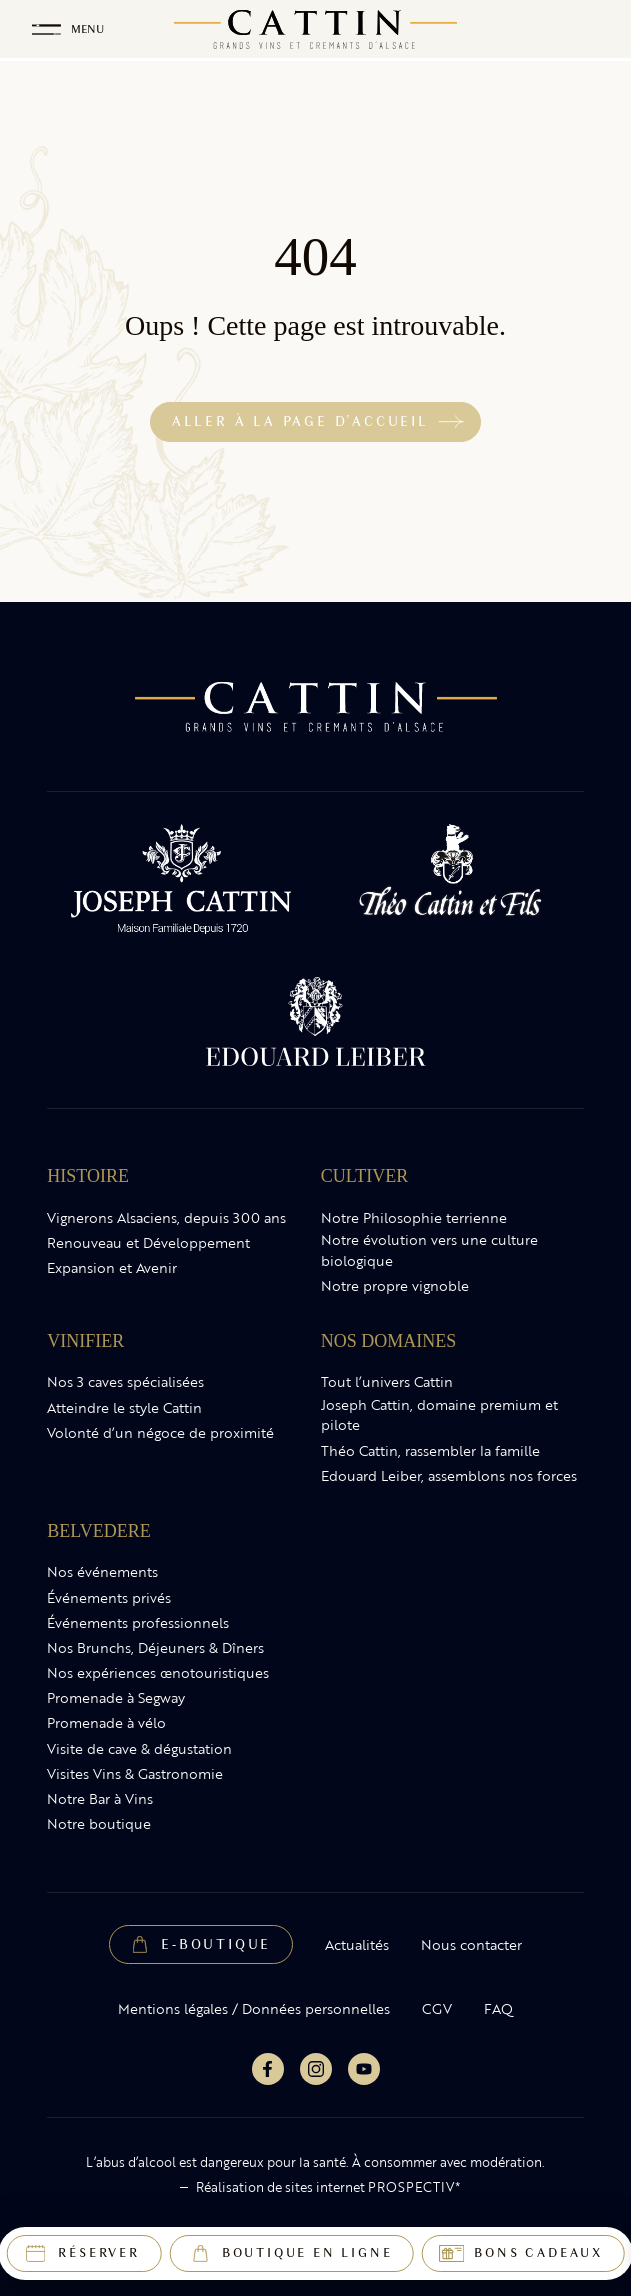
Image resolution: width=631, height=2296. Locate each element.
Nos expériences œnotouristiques (158, 1673)
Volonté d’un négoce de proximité (160, 1433)
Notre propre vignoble (395, 1286)
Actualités (357, 1945)
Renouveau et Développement (148, 1243)
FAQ (498, 2009)
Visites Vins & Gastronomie (135, 1774)
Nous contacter (471, 1945)
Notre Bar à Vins (100, 1799)
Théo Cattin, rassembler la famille (430, 1451)
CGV (437, 2009)
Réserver (98, 2253)
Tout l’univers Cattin (387, 1382)
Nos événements (102, 1572)
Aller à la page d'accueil (300, 421)
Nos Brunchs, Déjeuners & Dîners (155, 1648)
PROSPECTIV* (414, 2187)
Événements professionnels (138, 1623)
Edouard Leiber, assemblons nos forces (449, 1476)
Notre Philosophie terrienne (414, 1218)
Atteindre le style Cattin (124, 1408)
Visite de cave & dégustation (139, 1749)
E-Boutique (216, 1944)
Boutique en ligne (307, 2253)
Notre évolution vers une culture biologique (429, 1250)
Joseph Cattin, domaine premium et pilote (439, 1415)
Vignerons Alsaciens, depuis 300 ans (166, 1218)
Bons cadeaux (538, 2253)
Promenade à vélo (106, 1723)
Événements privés (109, 1598)
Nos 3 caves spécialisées (125, 1382)
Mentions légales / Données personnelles (254, 2009)
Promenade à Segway (116, 1698)
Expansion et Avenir (112, 1268)
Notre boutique (99, 1824)
